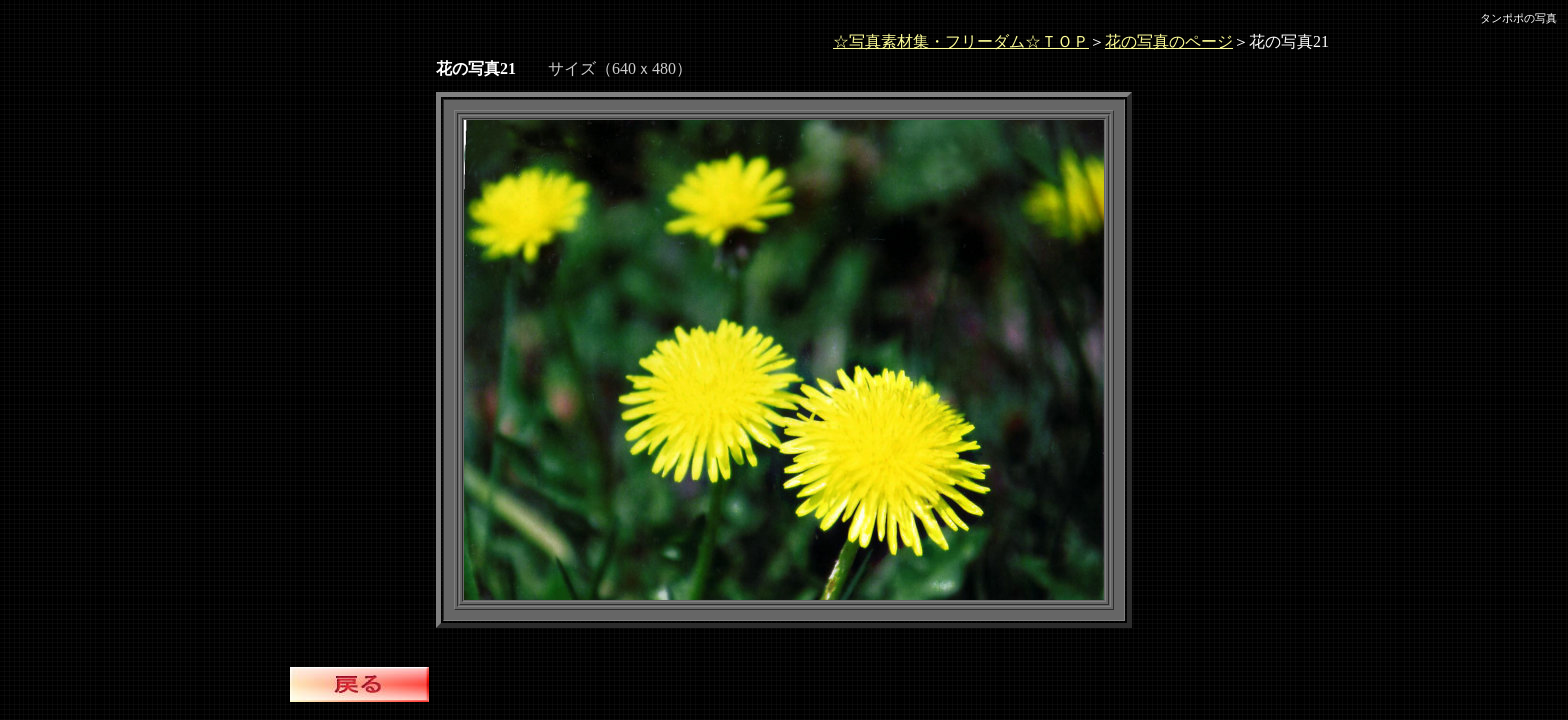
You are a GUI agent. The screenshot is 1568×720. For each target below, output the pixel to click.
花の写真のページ (1169, 41)
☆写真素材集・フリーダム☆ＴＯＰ (961, 41)
